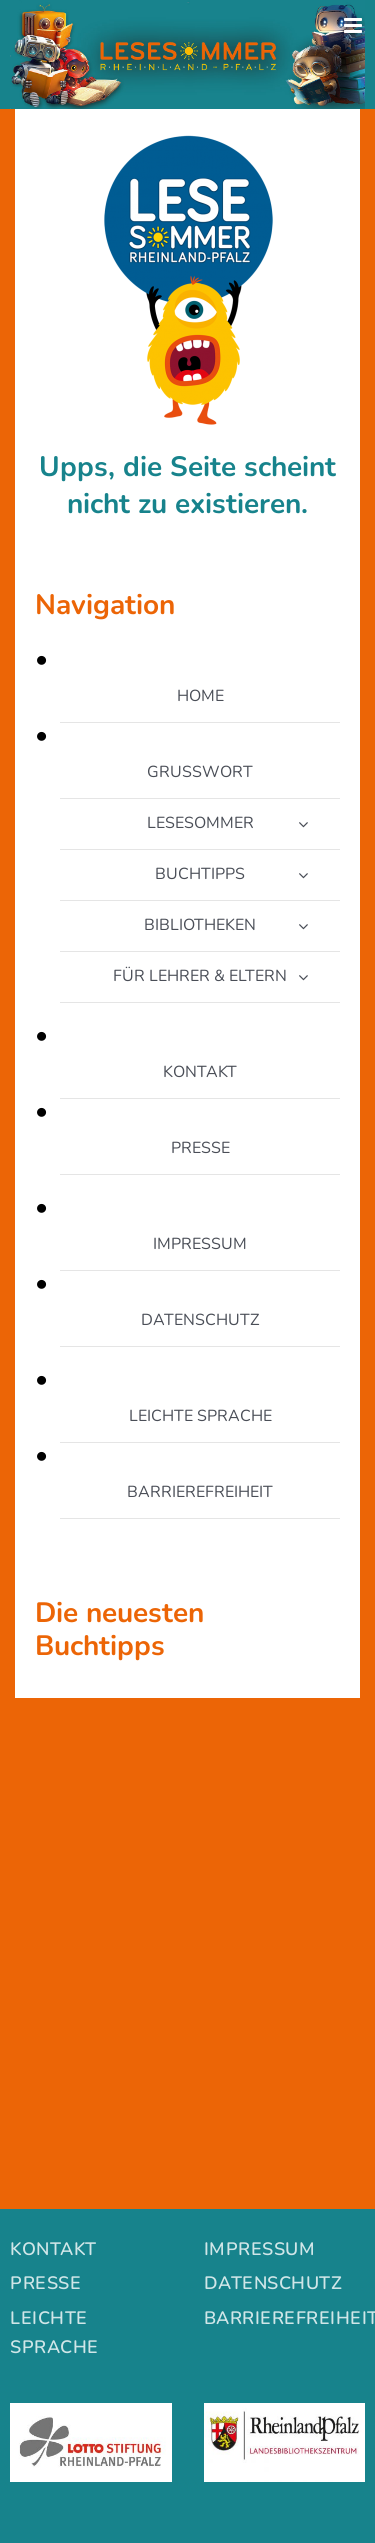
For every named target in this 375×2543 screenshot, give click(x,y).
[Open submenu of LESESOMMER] (303, 824)
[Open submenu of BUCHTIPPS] (303, 875)
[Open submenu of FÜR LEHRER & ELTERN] (303, 977)
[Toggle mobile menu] (354, 25)
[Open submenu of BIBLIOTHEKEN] (303, 926)
